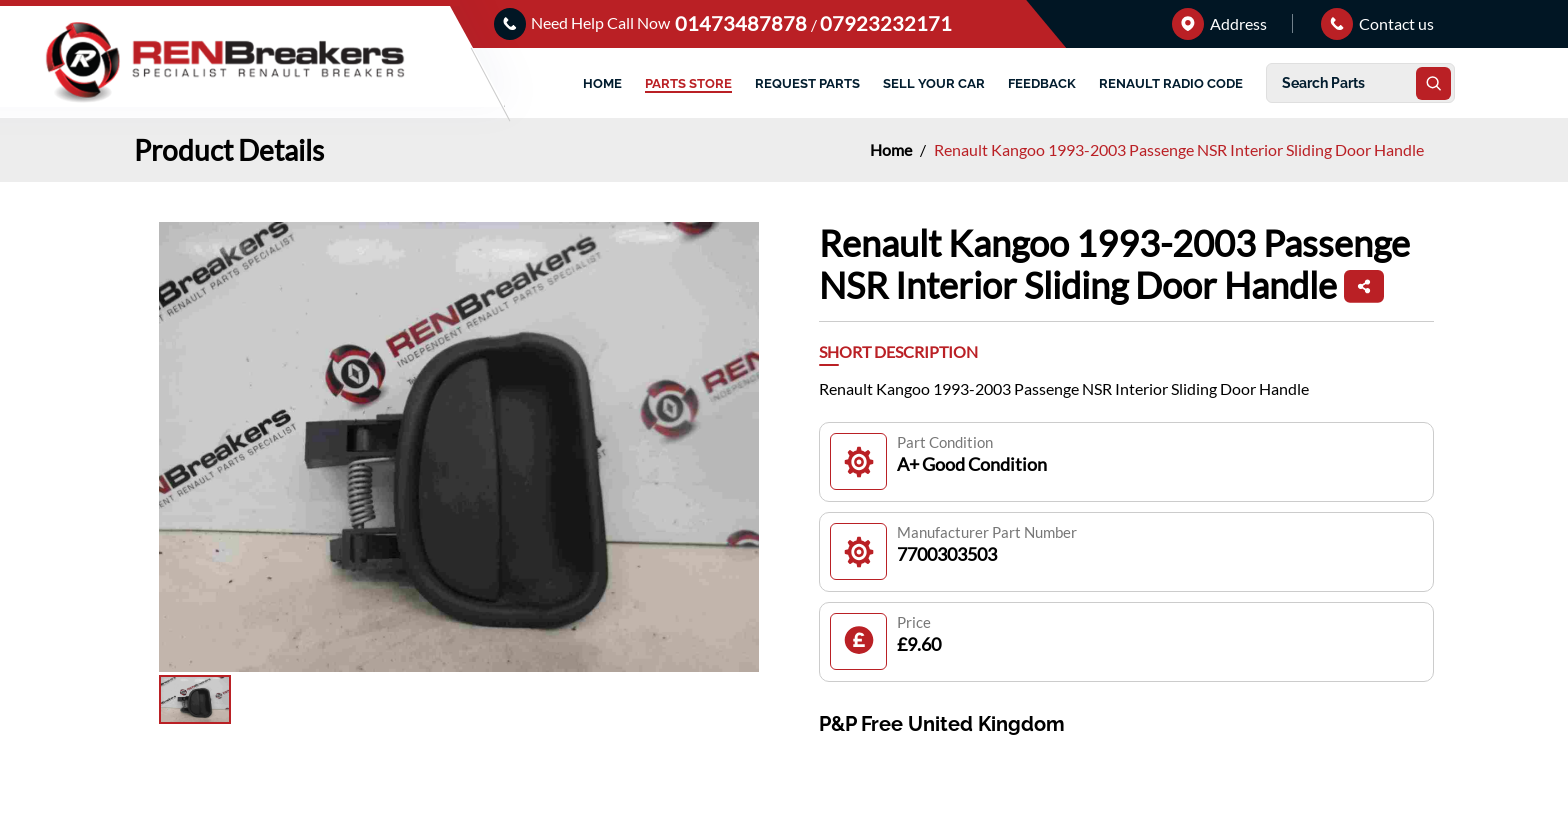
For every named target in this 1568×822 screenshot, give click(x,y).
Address (1219, 23)
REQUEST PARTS (807, 83)
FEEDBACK (1042, 83)
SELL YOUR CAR (934, 83)
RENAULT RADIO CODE (1171, 83)
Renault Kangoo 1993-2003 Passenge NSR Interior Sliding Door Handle (1179, 149)
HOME (602, 83)
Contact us (1377, 23)
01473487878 (743, 23)
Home (892, 149)
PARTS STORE (688, 83)
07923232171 (886, 23)
